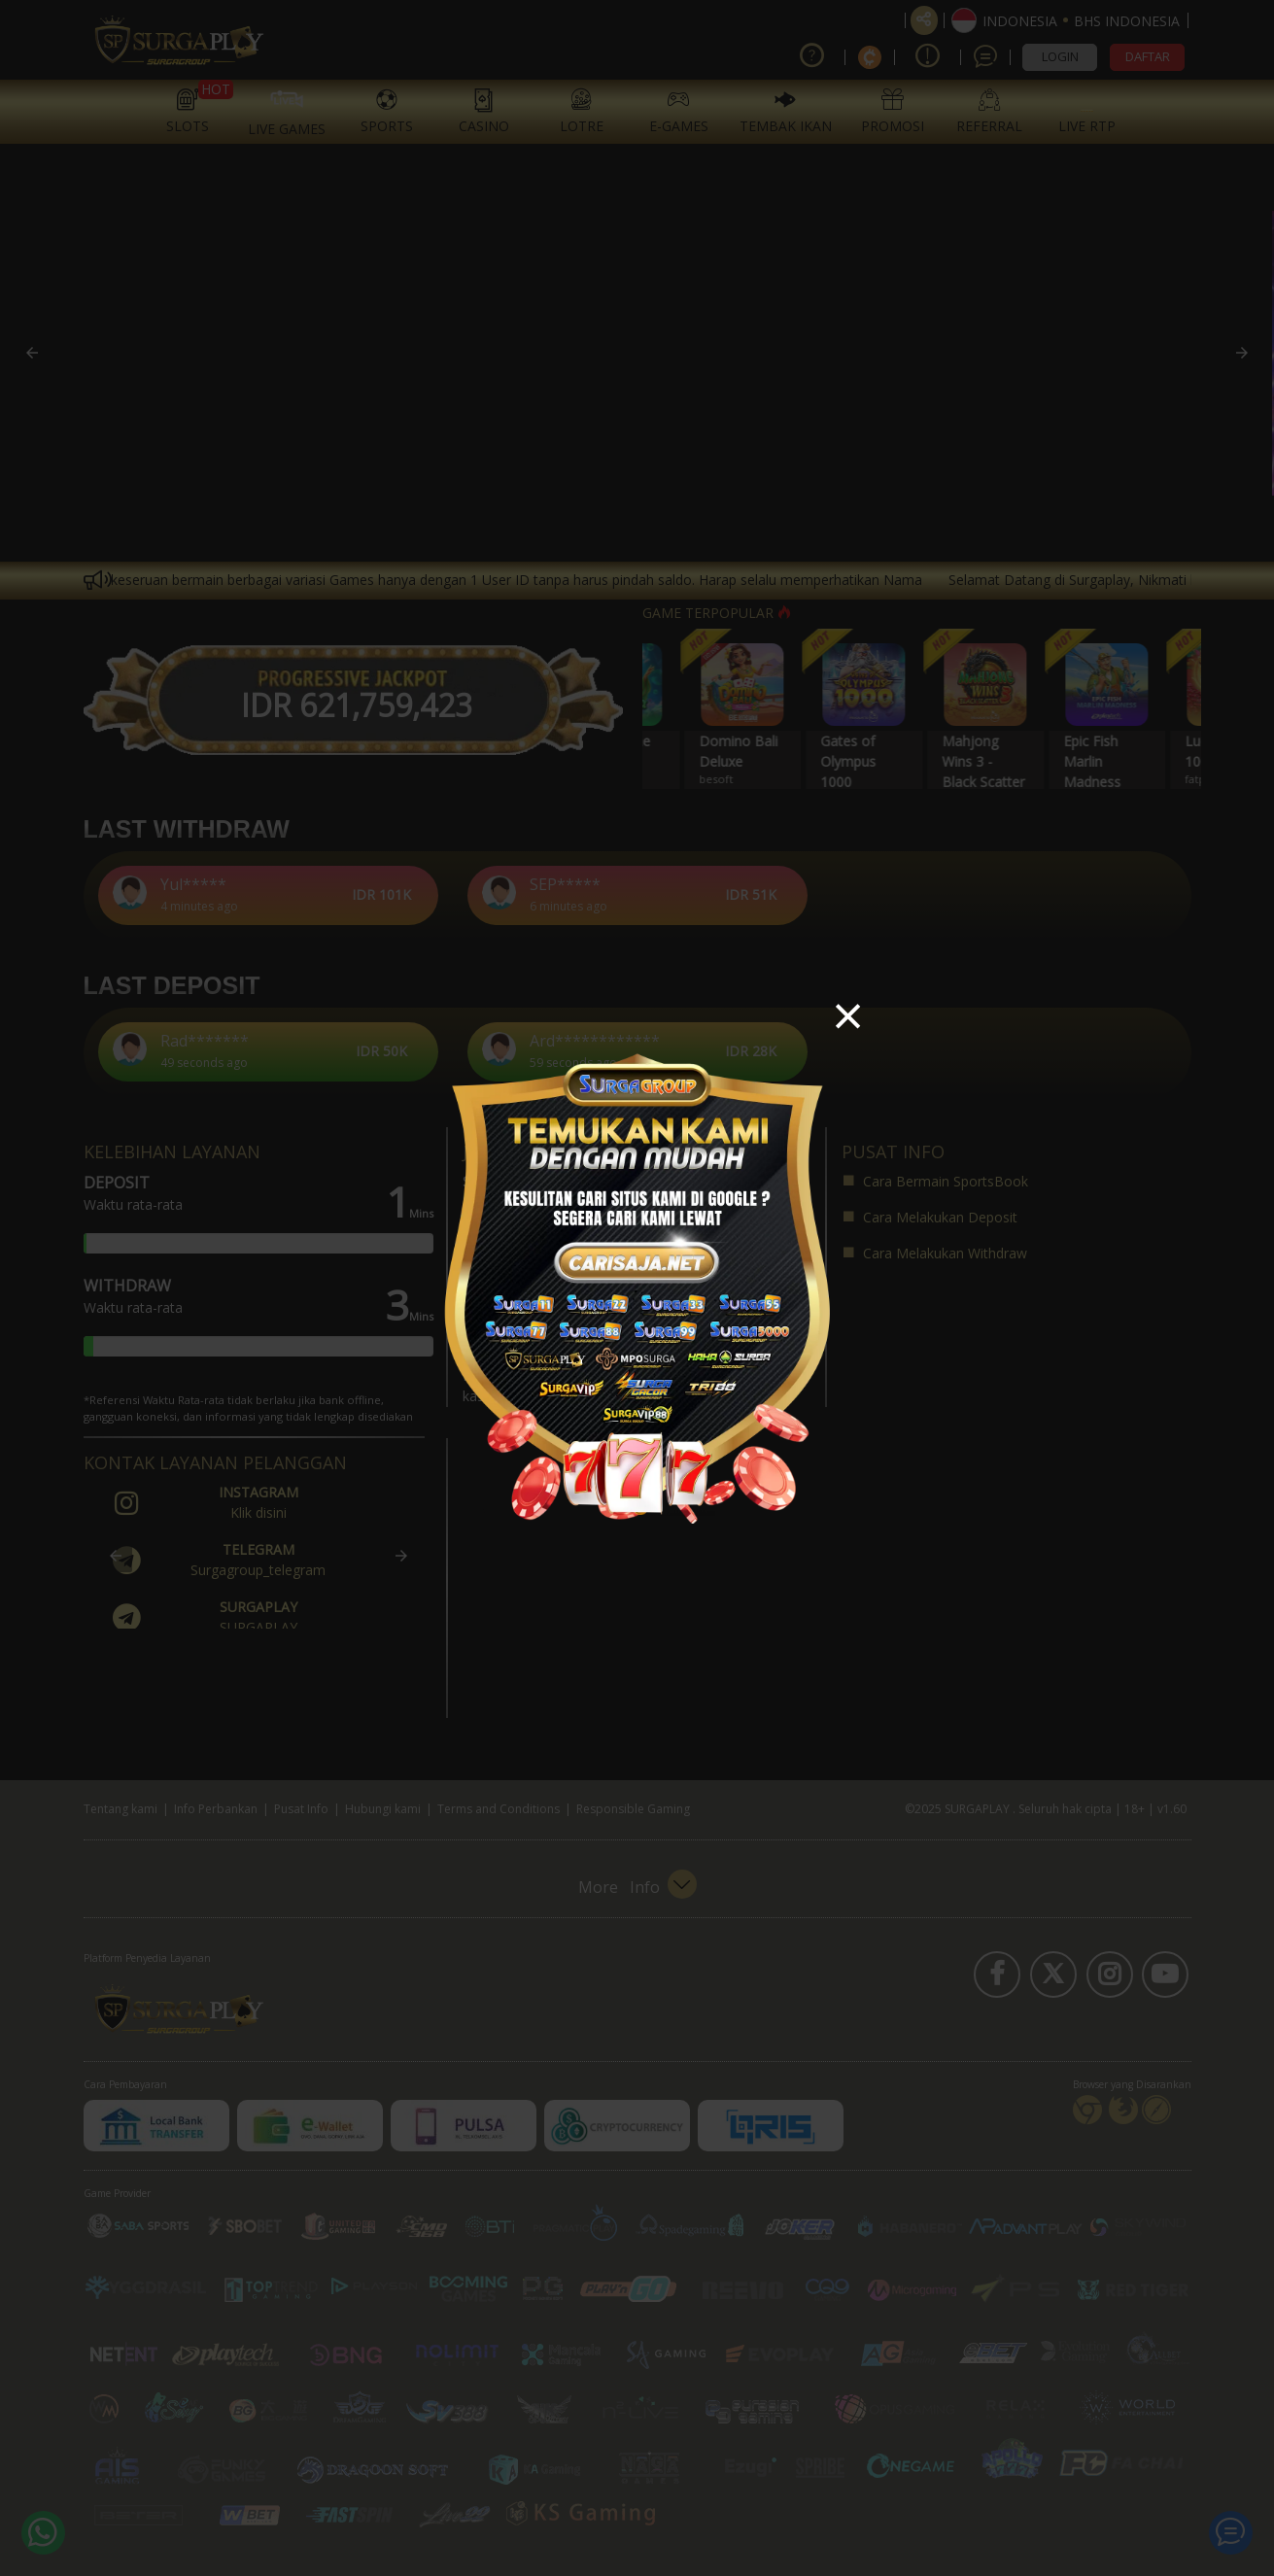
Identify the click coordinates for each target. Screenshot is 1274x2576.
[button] (847, 1018)
